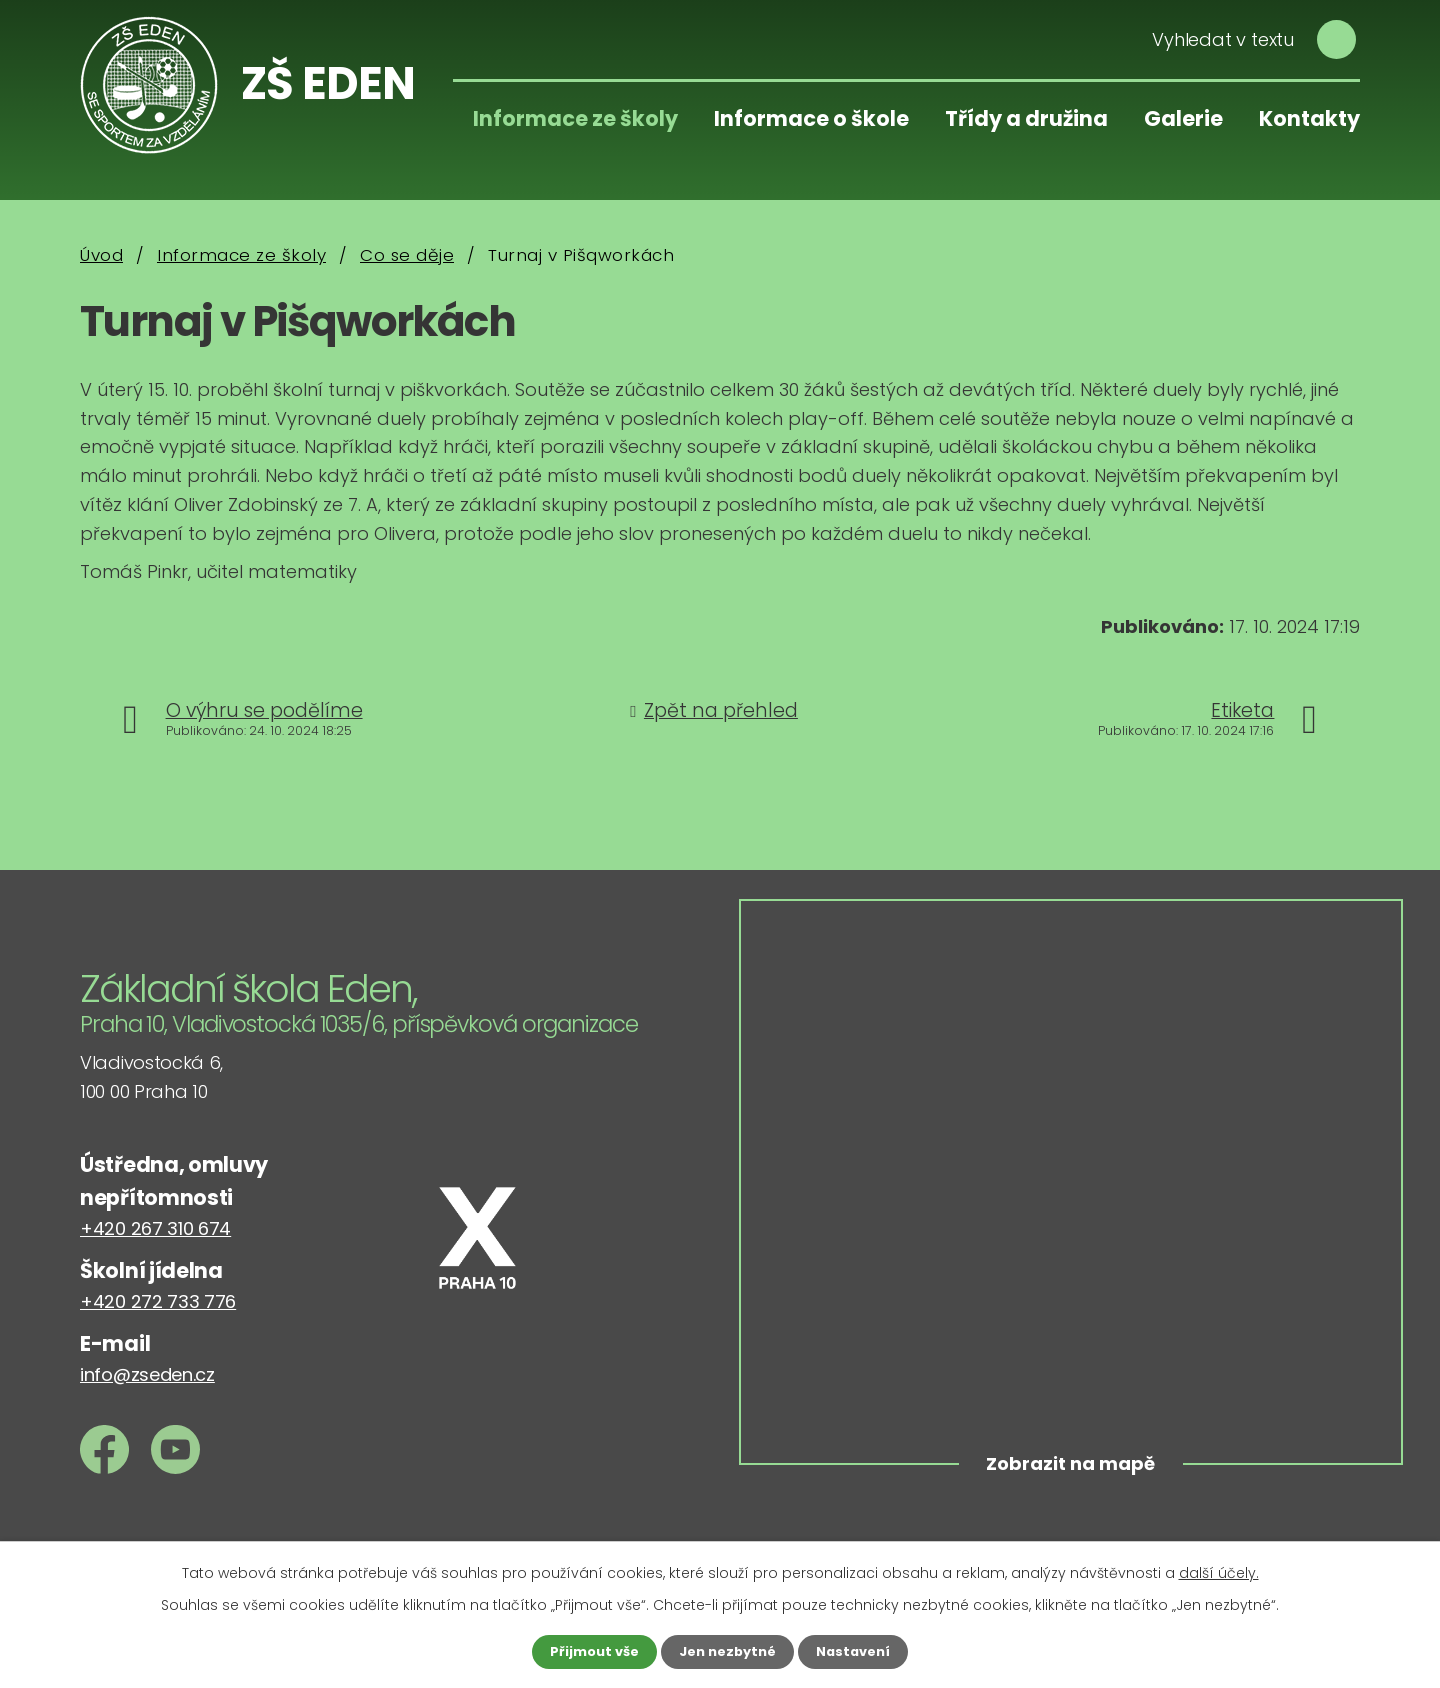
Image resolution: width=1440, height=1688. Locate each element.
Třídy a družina (1026, 118)
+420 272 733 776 (158, 1301)
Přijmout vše (587, 1651)
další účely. (1219, 1571)
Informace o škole (811, 118)
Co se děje (407, 255)
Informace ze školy (575, 118)
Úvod (101, 255)
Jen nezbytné (727, 1651)
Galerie (1183, 118)
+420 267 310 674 (155, 1228)
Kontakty (1309, 118)
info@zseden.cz (147, 1374)
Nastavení (860, 1651)
